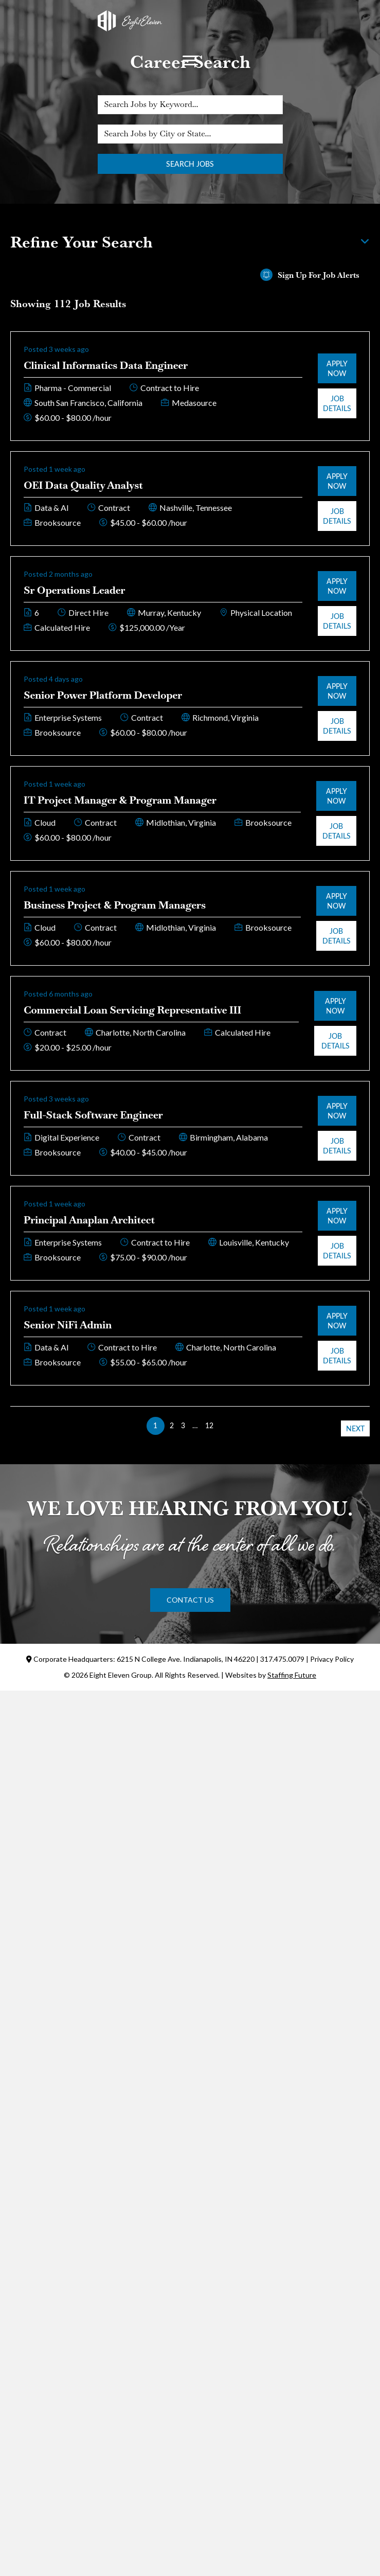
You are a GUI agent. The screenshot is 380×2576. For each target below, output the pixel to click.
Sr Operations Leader (74, 590)
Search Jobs (190, 164)
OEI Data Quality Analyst (83, 485)
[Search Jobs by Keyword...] (190, 104)
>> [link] (225, 1425)
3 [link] (183, 1425)
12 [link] (209, 1425)
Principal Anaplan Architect (89, 1220)
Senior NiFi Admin (68, 1324)
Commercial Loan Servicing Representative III (132, 1010)
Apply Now (337, 368)
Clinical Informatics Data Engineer (106, 365)
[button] (190, 1600)
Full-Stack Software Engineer (93, 1115)
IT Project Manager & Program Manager (120, 800)
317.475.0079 (282, 1659)
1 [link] (155, 1425)
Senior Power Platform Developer (103, 695)
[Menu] (190, 60)
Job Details (337, 403)
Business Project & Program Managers (115, 905)
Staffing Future (291, 1675)
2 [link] (172, 1425)
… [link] (195, 1425)
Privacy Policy (332, 1659)
